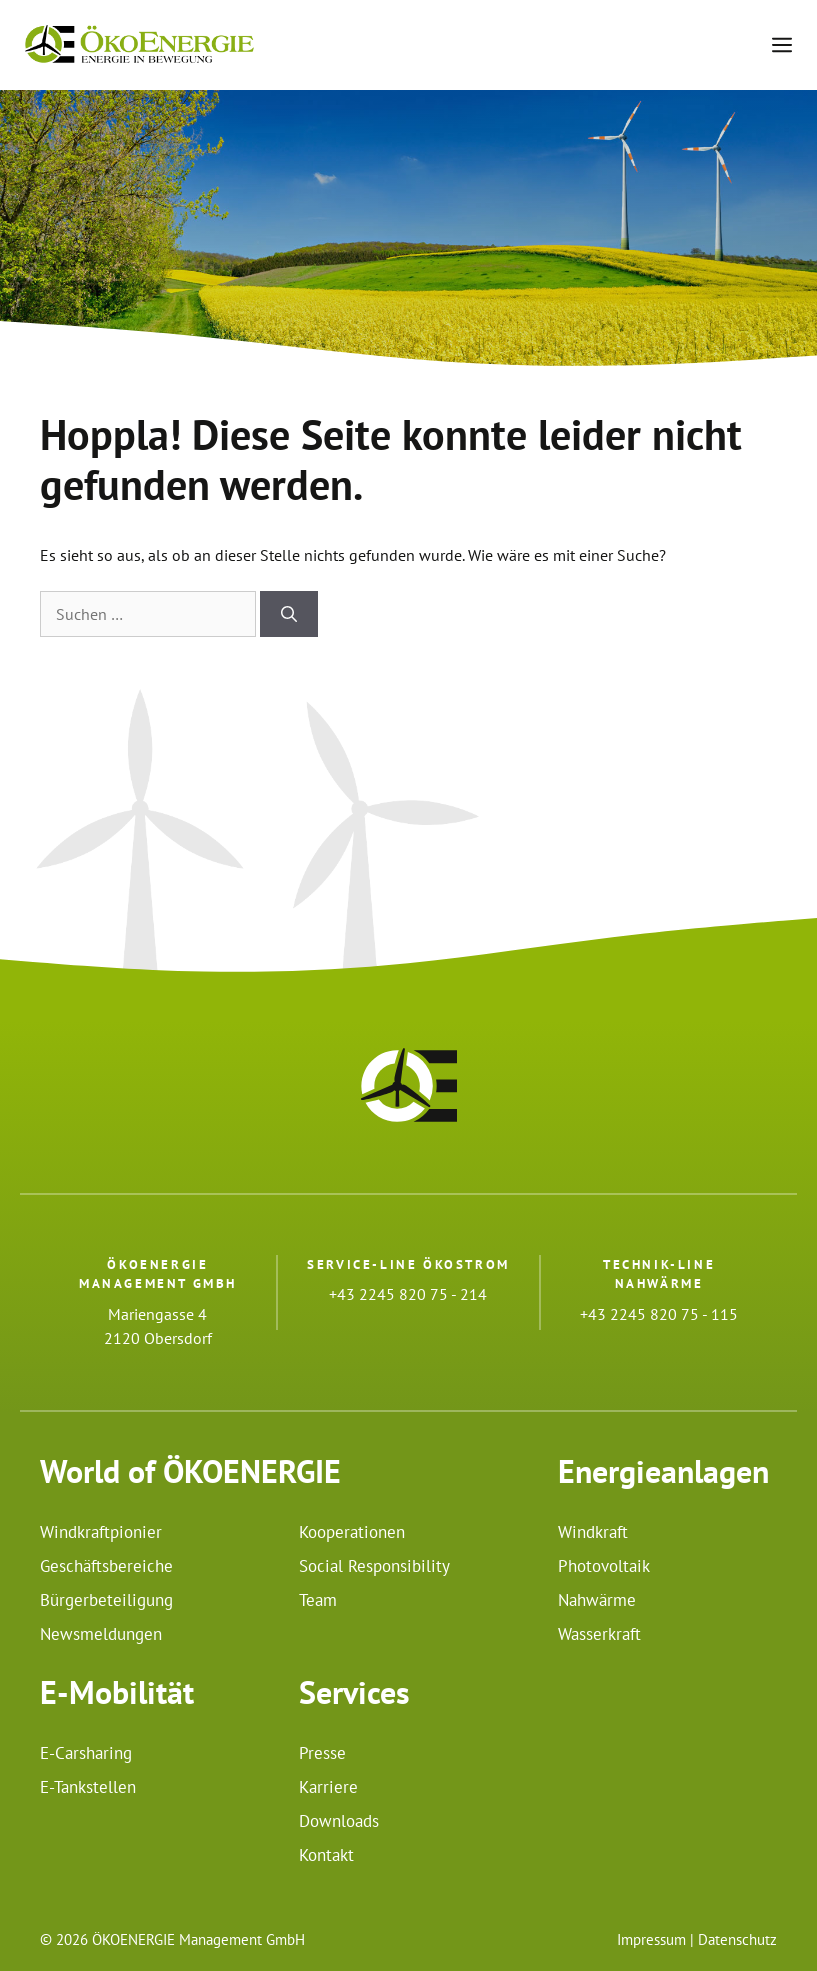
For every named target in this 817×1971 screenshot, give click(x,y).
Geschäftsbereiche (106, 1566)
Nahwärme (597, 1600)
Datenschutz (737, 1939)
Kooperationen (352, 1532)
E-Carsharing (86, 1753)
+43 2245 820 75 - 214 (408, 1294)
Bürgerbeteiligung (106, 1600)
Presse (322, 1753)
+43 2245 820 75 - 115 (659, 1314)
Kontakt (326, 1855)
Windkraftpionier (101, 1532)
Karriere (328, 1787)
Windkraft (593, 1532)
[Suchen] (289, 614)
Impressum (651, 1939)
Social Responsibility (374, 1566)
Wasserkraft (599, 1634)
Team (318, 1600)
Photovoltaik (604, 1566)
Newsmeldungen (101, 1634)
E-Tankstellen (88, 1787)
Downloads (339, 1821)
